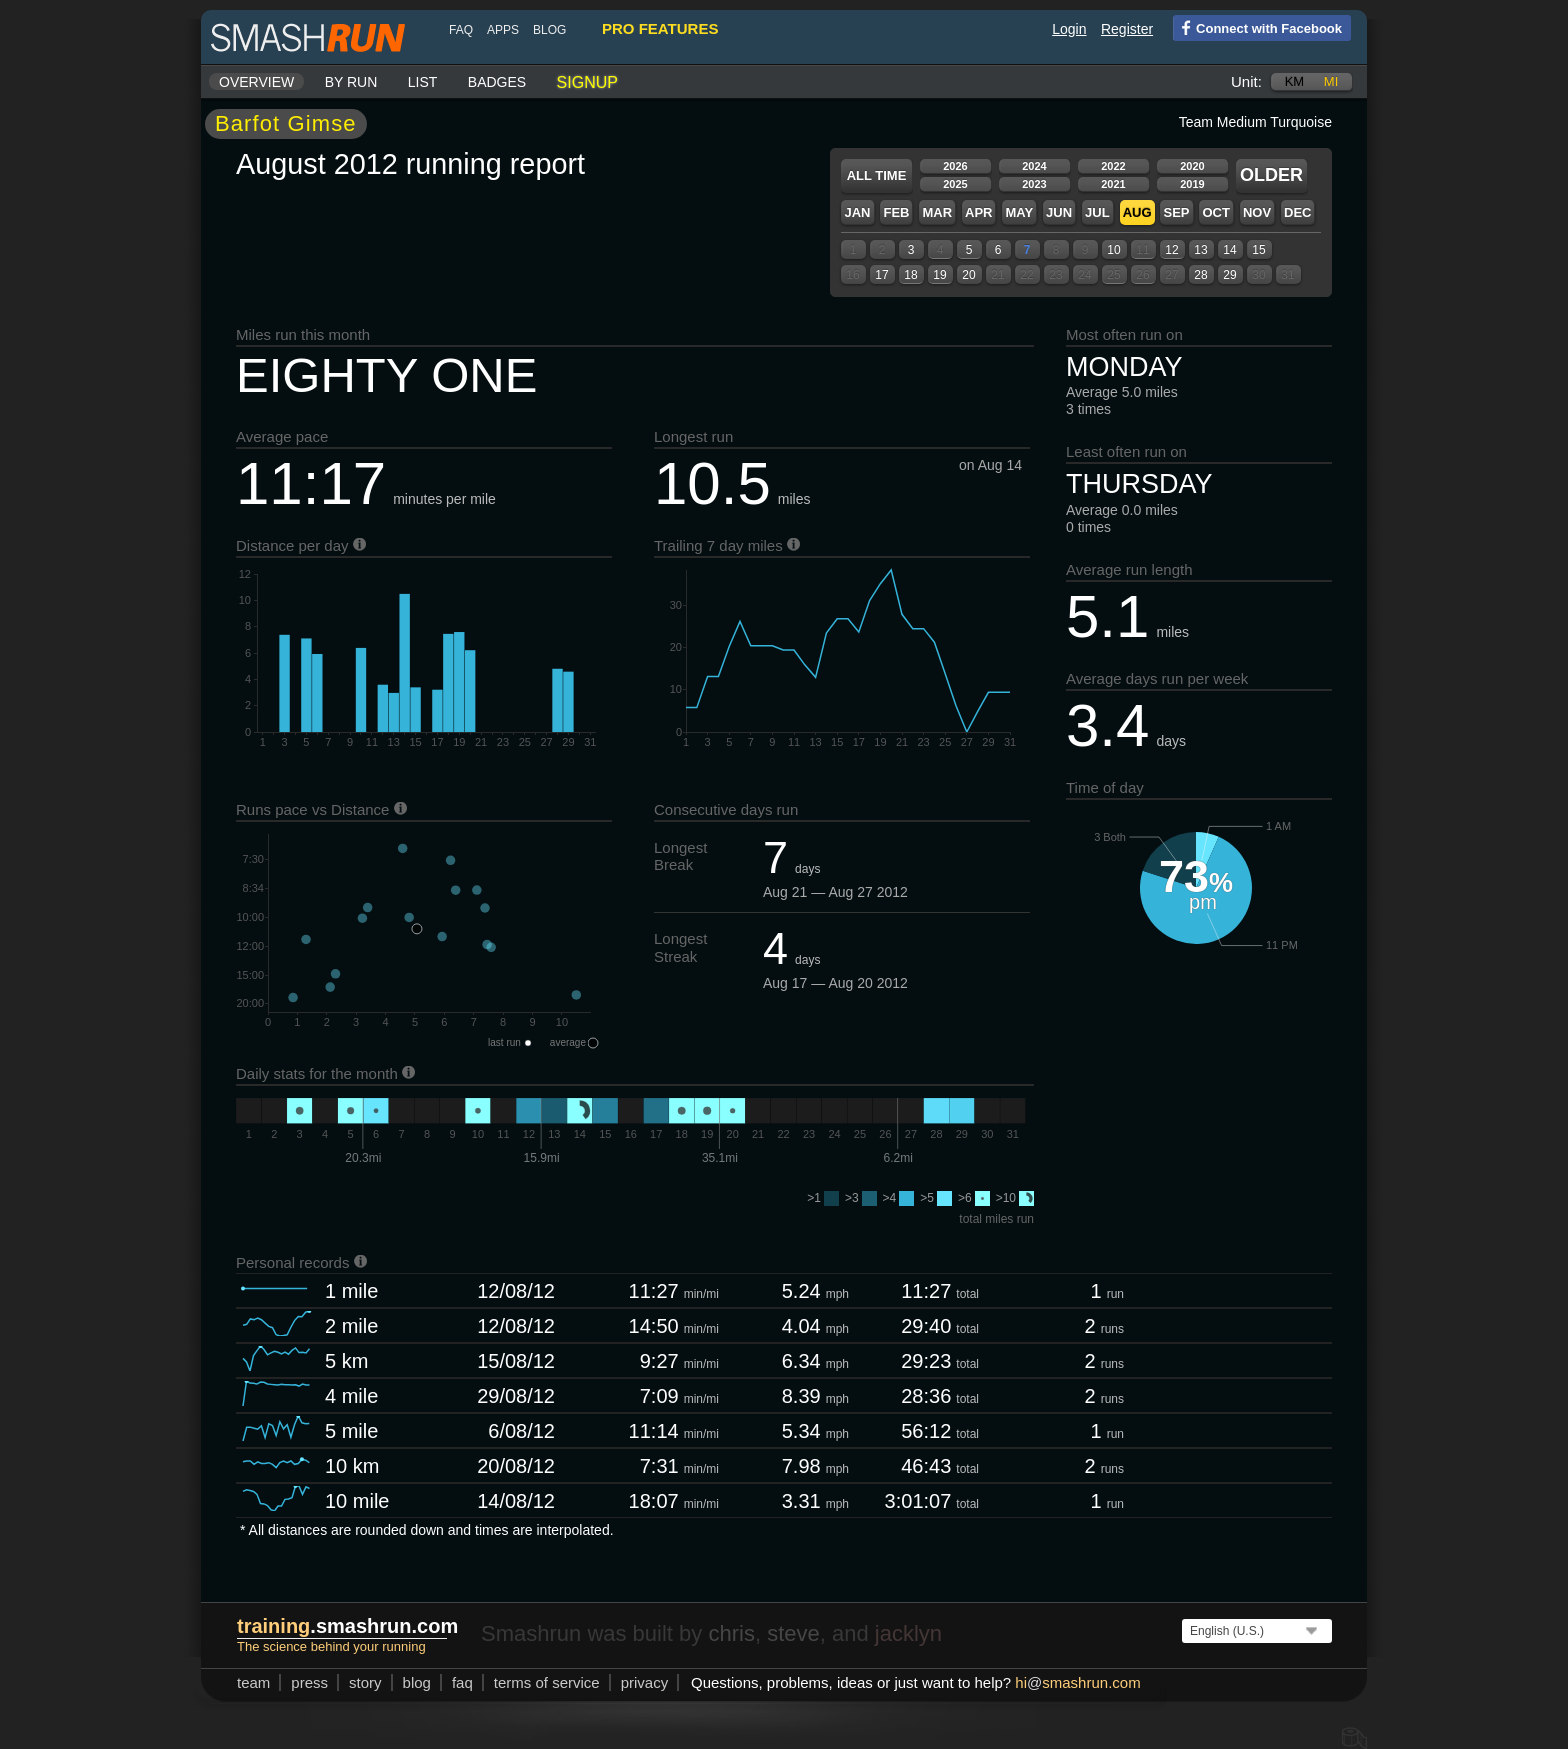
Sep (1176, 212)
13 (1200, 250)
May (1019, 212)
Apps (503, 30)
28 (1200, 275)
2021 (1113, 184)
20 (968, 275)
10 (1113, 250)
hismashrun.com (1077, 1682)
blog (549, 30)
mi (1331, 81)
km (1295, 81)
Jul (1097, 212)
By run (351, 82)
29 (1229, 275)
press (309, 1682)
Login (1069, 29)
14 (1229, 250)
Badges (497, 82)
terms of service (547, 1682)
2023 (1034, 184)
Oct (1215, 212)
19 (939, 275)
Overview (256, 82)
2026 (955, 166)
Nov (1257, 212)
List (423, 82)
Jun (1059, 212)
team (253, 1682)
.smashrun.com (347, 1626)
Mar (937, 212)
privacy (645, 1682)
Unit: (1246, 81)
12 (1171, 250)
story (365, 1682)
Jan (857, 212)
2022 (1113, 166)
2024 (1034, 166)
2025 (955, 184)
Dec (1297, 212)
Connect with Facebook (1257, 27)
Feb (896, 212)
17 (881, 275)
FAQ (461, 30)
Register (1127, 29)
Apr (978, 212)
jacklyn (908, 1633)
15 (1258, 250)
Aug (1137, 212)
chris (731, 1633)
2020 (1192, 166)
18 (910, 275)
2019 (1192, 184)
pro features (660, 28)
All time (877, 175)
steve (793, 1633)
